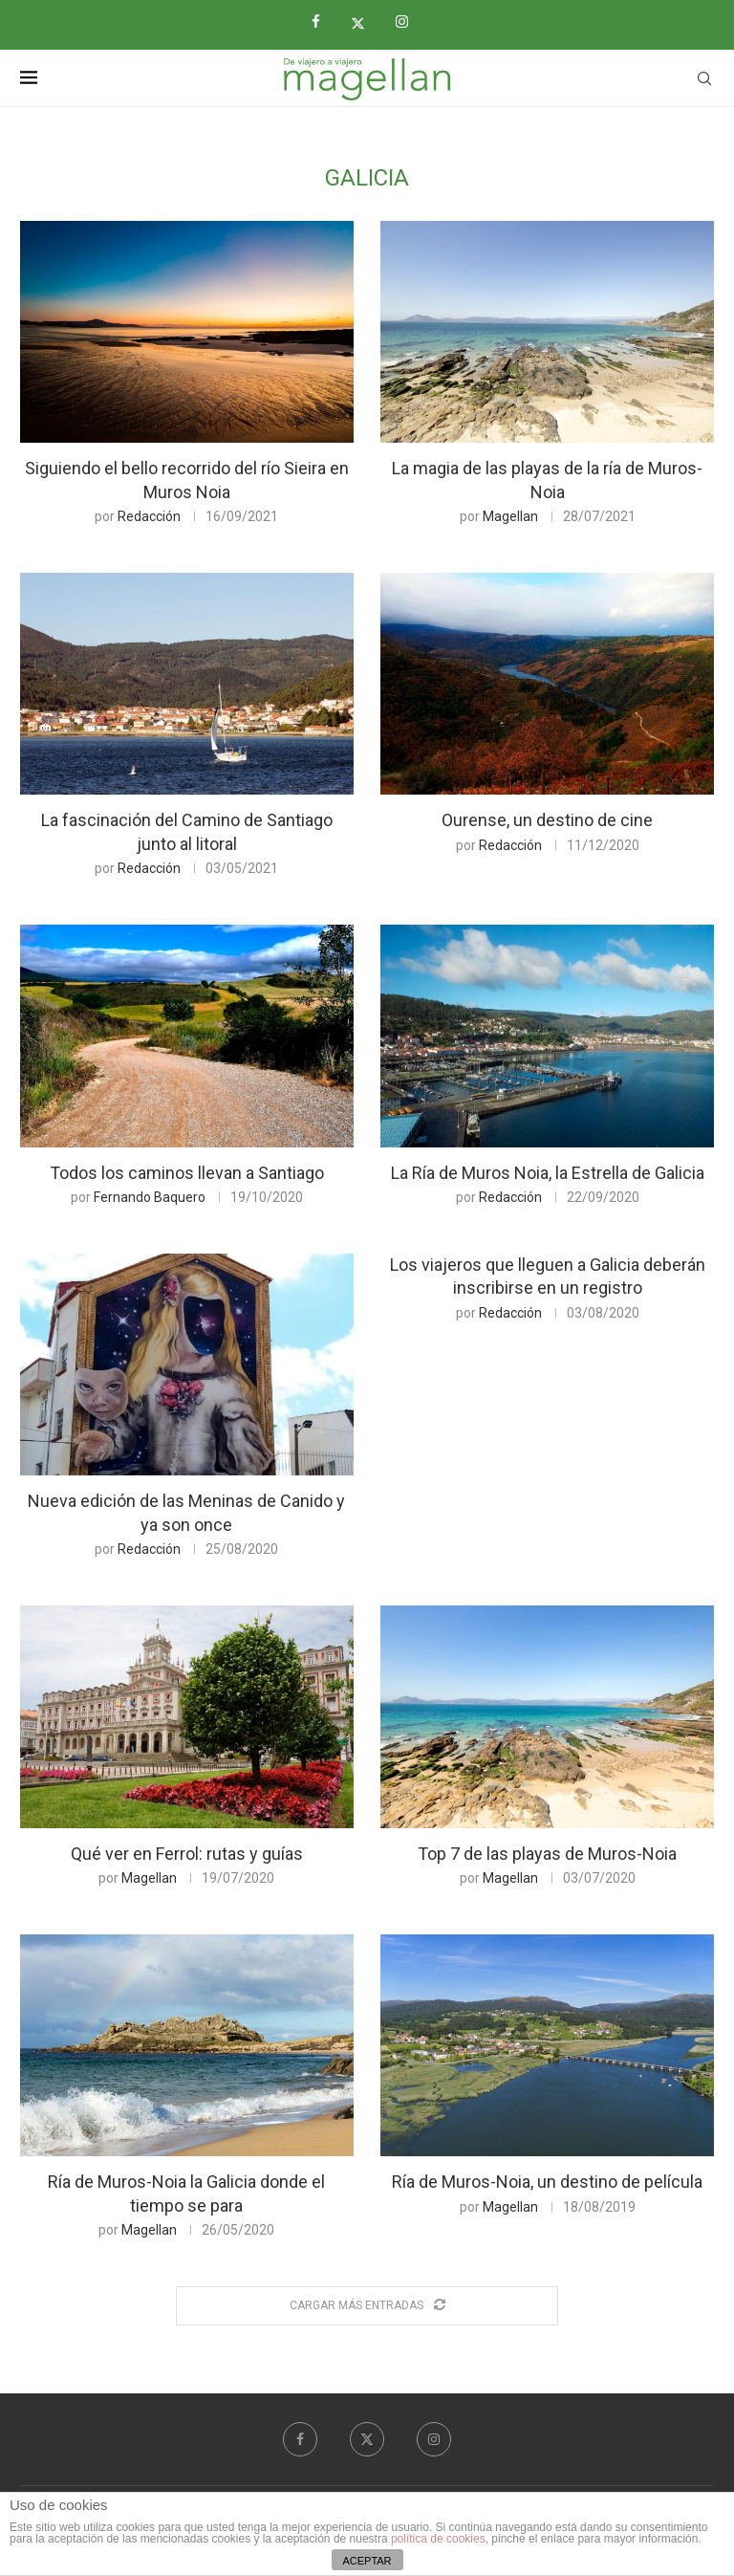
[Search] (704, 78)
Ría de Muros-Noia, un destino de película (547, 2182)
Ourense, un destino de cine (547, 820)
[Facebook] (323, 22)
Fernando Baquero (149, 1197)
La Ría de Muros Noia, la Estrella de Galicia (547, 1173)
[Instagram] (409, 22)
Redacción (149, 516)
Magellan (510, 516)
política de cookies (438, 2538)
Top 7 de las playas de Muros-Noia (547, 1854)
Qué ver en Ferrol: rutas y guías (187, 1854)
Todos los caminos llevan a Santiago (187, 1173)
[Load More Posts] (367, 2305)
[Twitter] (365, 23)
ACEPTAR (366, 2560)
